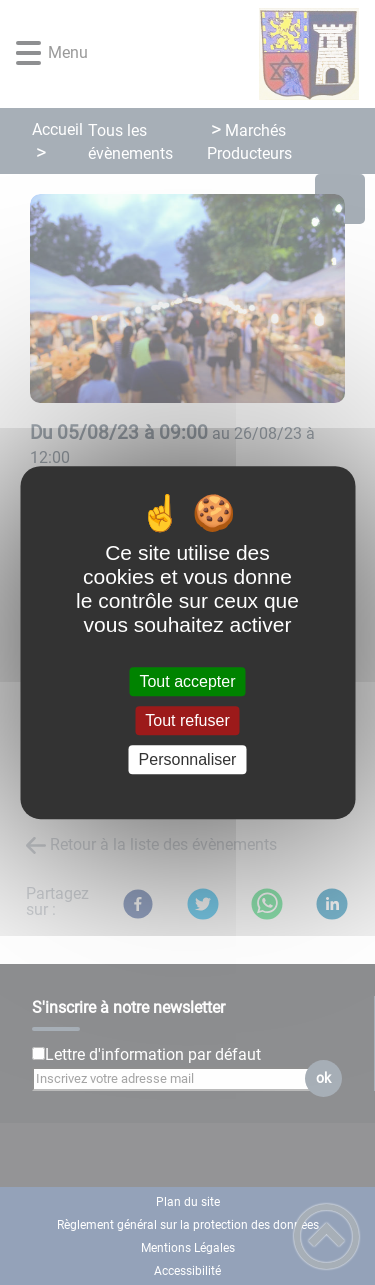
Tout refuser (187, 720)
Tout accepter (187, 681)
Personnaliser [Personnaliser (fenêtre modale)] (188, 759)
